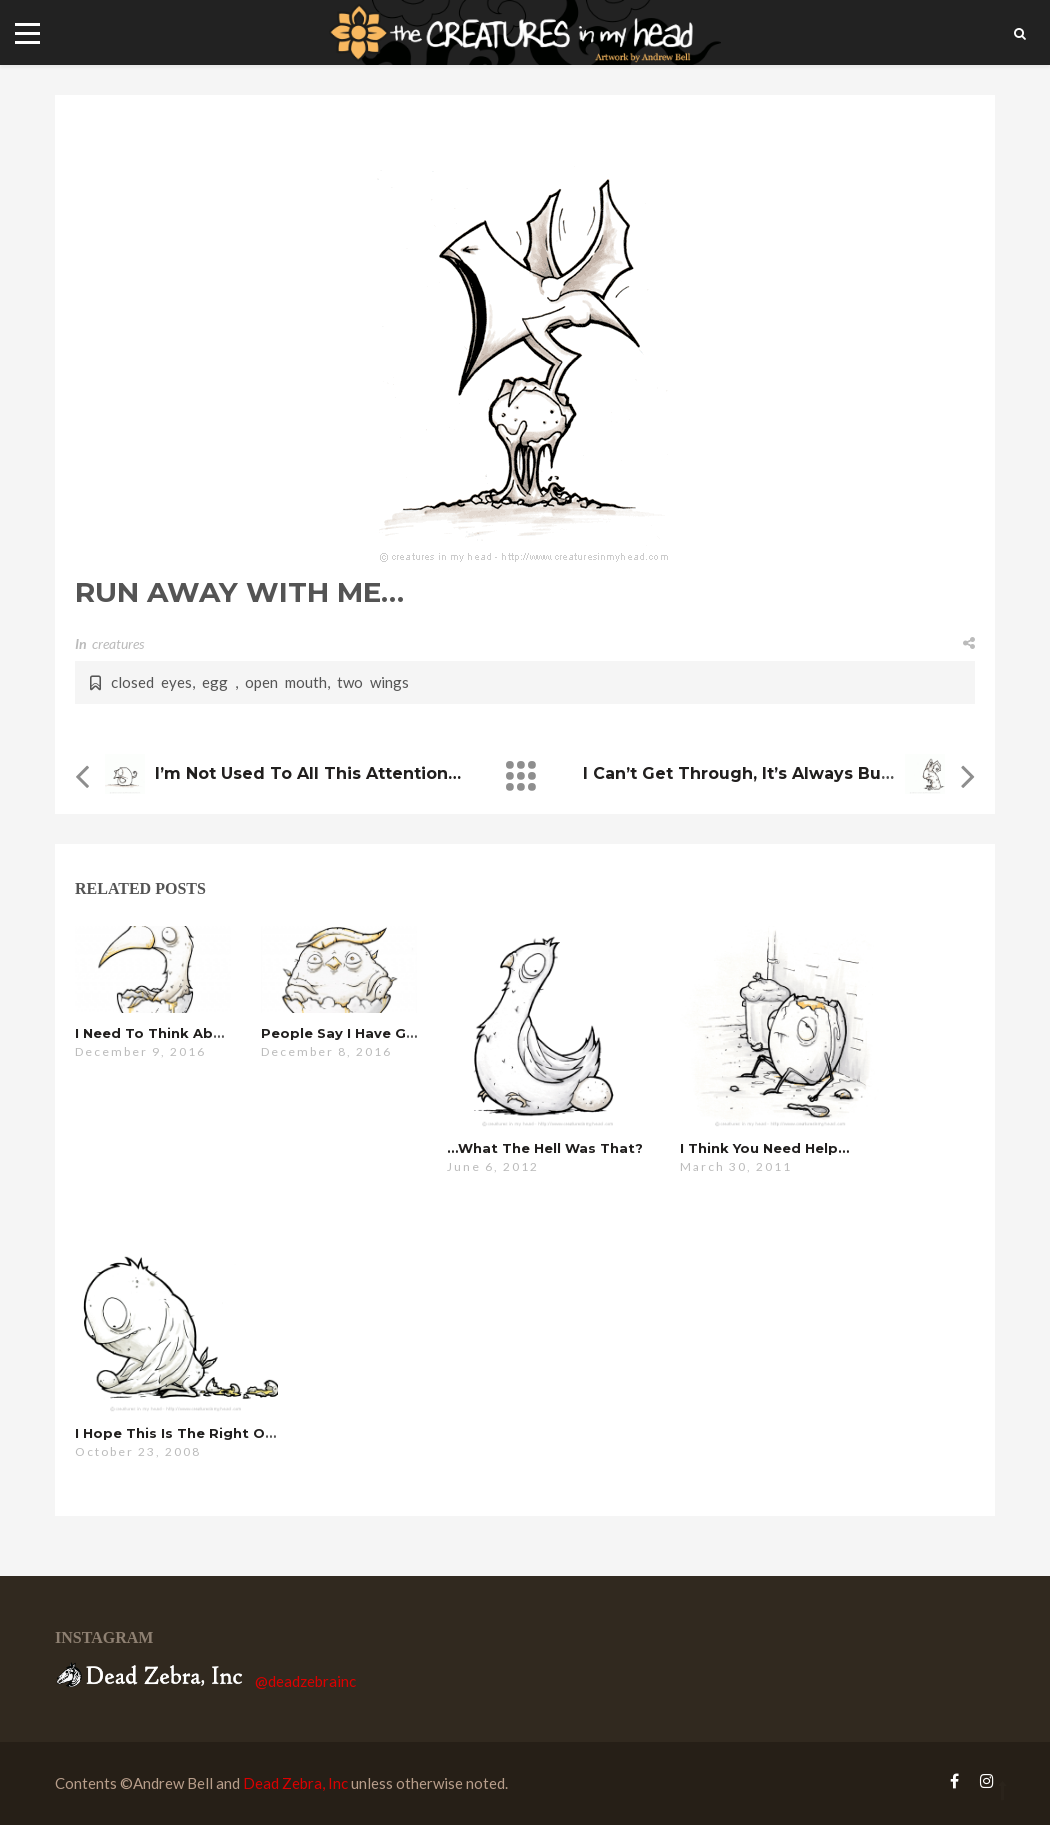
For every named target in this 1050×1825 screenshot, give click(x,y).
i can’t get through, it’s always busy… (747, 773)
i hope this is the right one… (184, 1433)
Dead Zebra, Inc (295, 1783)
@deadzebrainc (305, 1681)
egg (218, 682)
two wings (373, 682)
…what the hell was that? (545, 1148)
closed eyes (151, 682)
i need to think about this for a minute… (228, 1033)
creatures (118, 643)
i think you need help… (764, 1148)
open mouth (286, 682)
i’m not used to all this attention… (308, 773)
